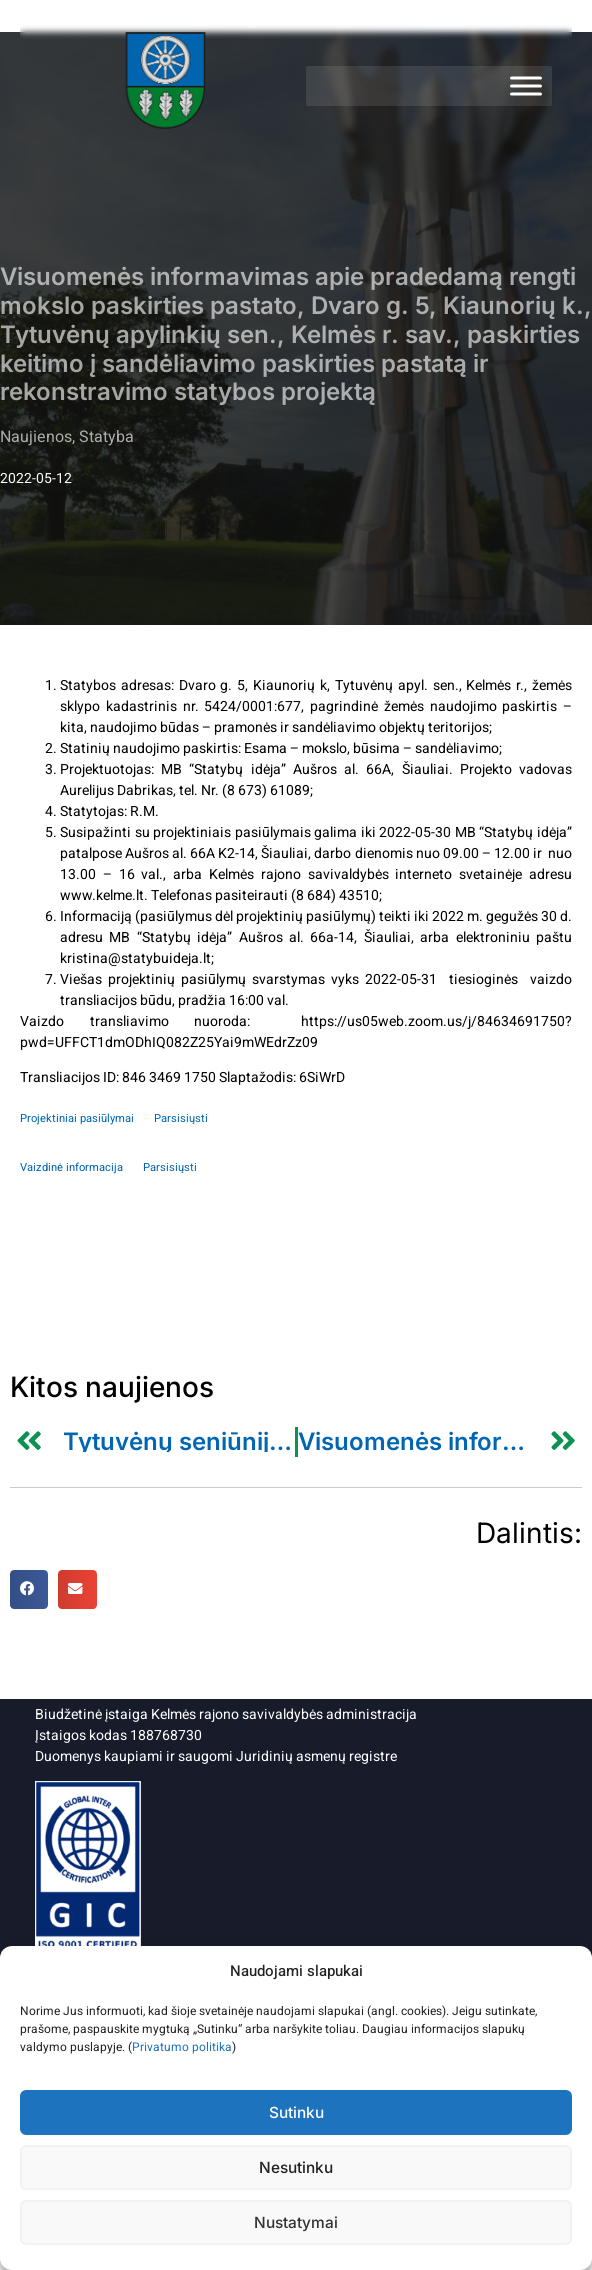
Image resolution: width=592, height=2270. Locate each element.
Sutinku (296, 2112)
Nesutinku (296, 2167)
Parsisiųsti (181, 1118)
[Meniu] (526, 85)
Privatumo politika (182, 2047)
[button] (29, 1589)
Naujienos (36, 437)
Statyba (106, 437)
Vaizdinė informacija (71, 1167)
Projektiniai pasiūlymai (77, 1118)
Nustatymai (296, 2222)
